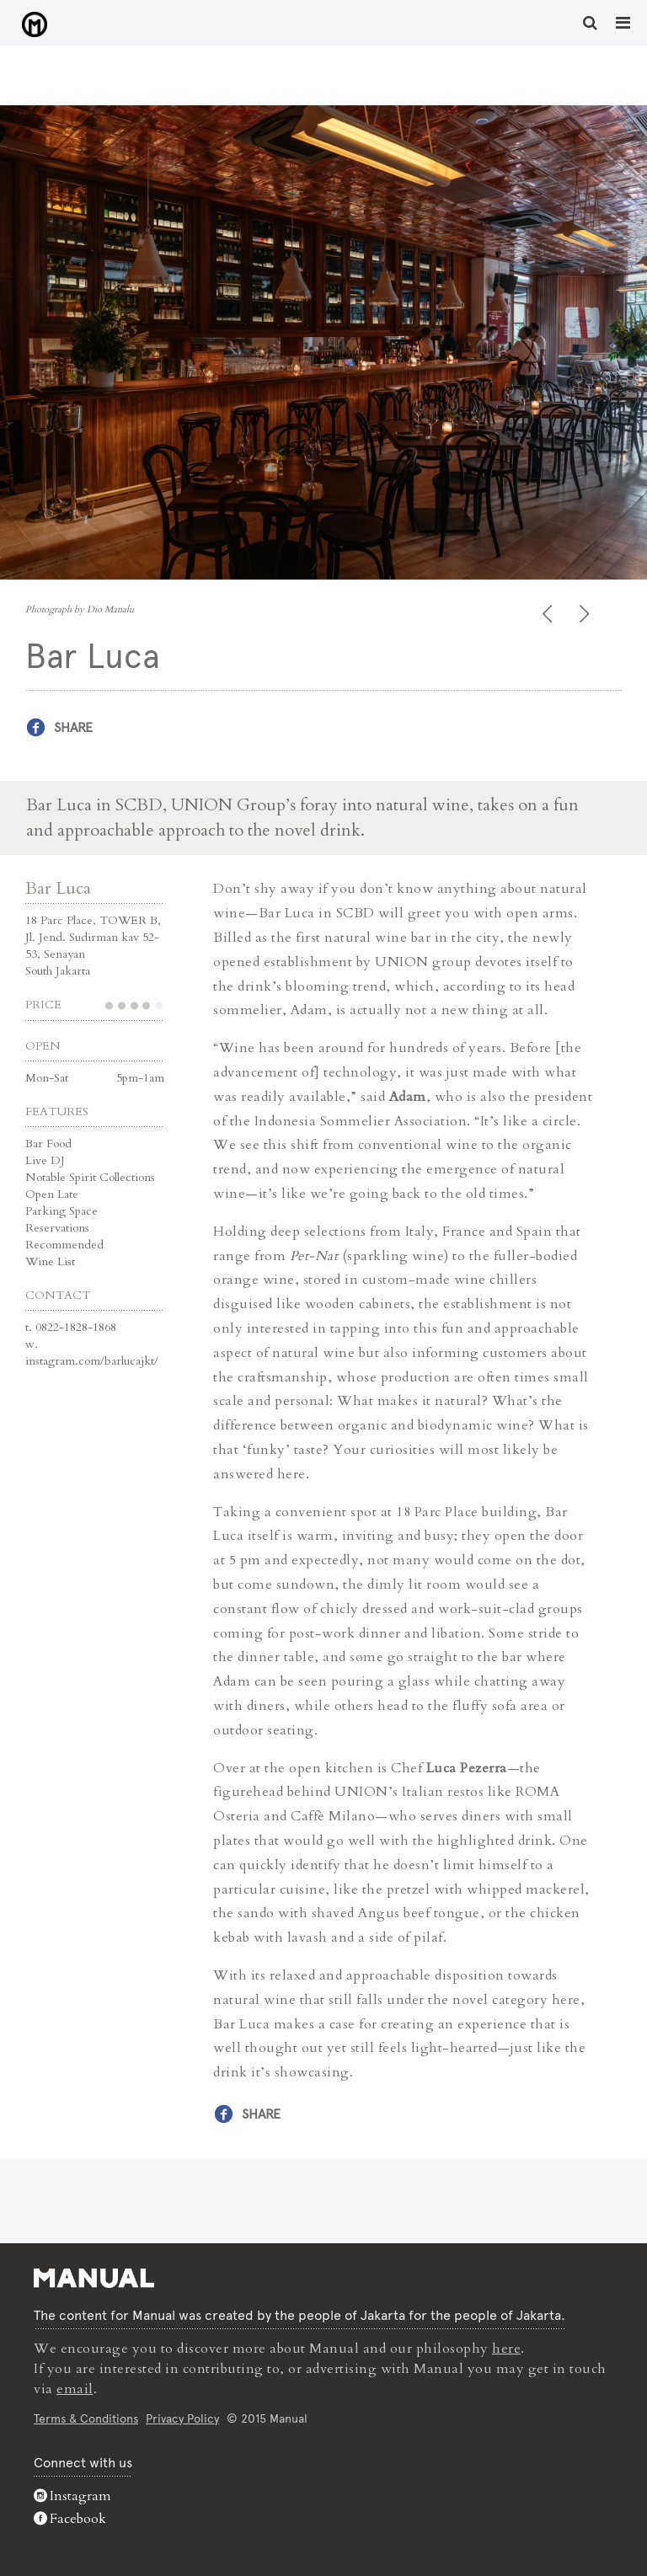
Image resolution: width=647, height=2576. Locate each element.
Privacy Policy (182, 2418)
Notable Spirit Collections (90, 1177)
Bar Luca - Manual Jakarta (34, 24)
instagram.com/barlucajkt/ (91, 1361)
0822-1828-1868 (75, 1327)
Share (73, 727)
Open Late (51, 1194)
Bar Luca (58, 888)
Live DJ (45, 1160)
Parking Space (61, 1211)
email (75, 2389)
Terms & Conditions (86, 2418)
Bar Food (48, 1144)
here (506, 2348)
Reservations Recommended (64, 1236)
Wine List (50, 1261)
